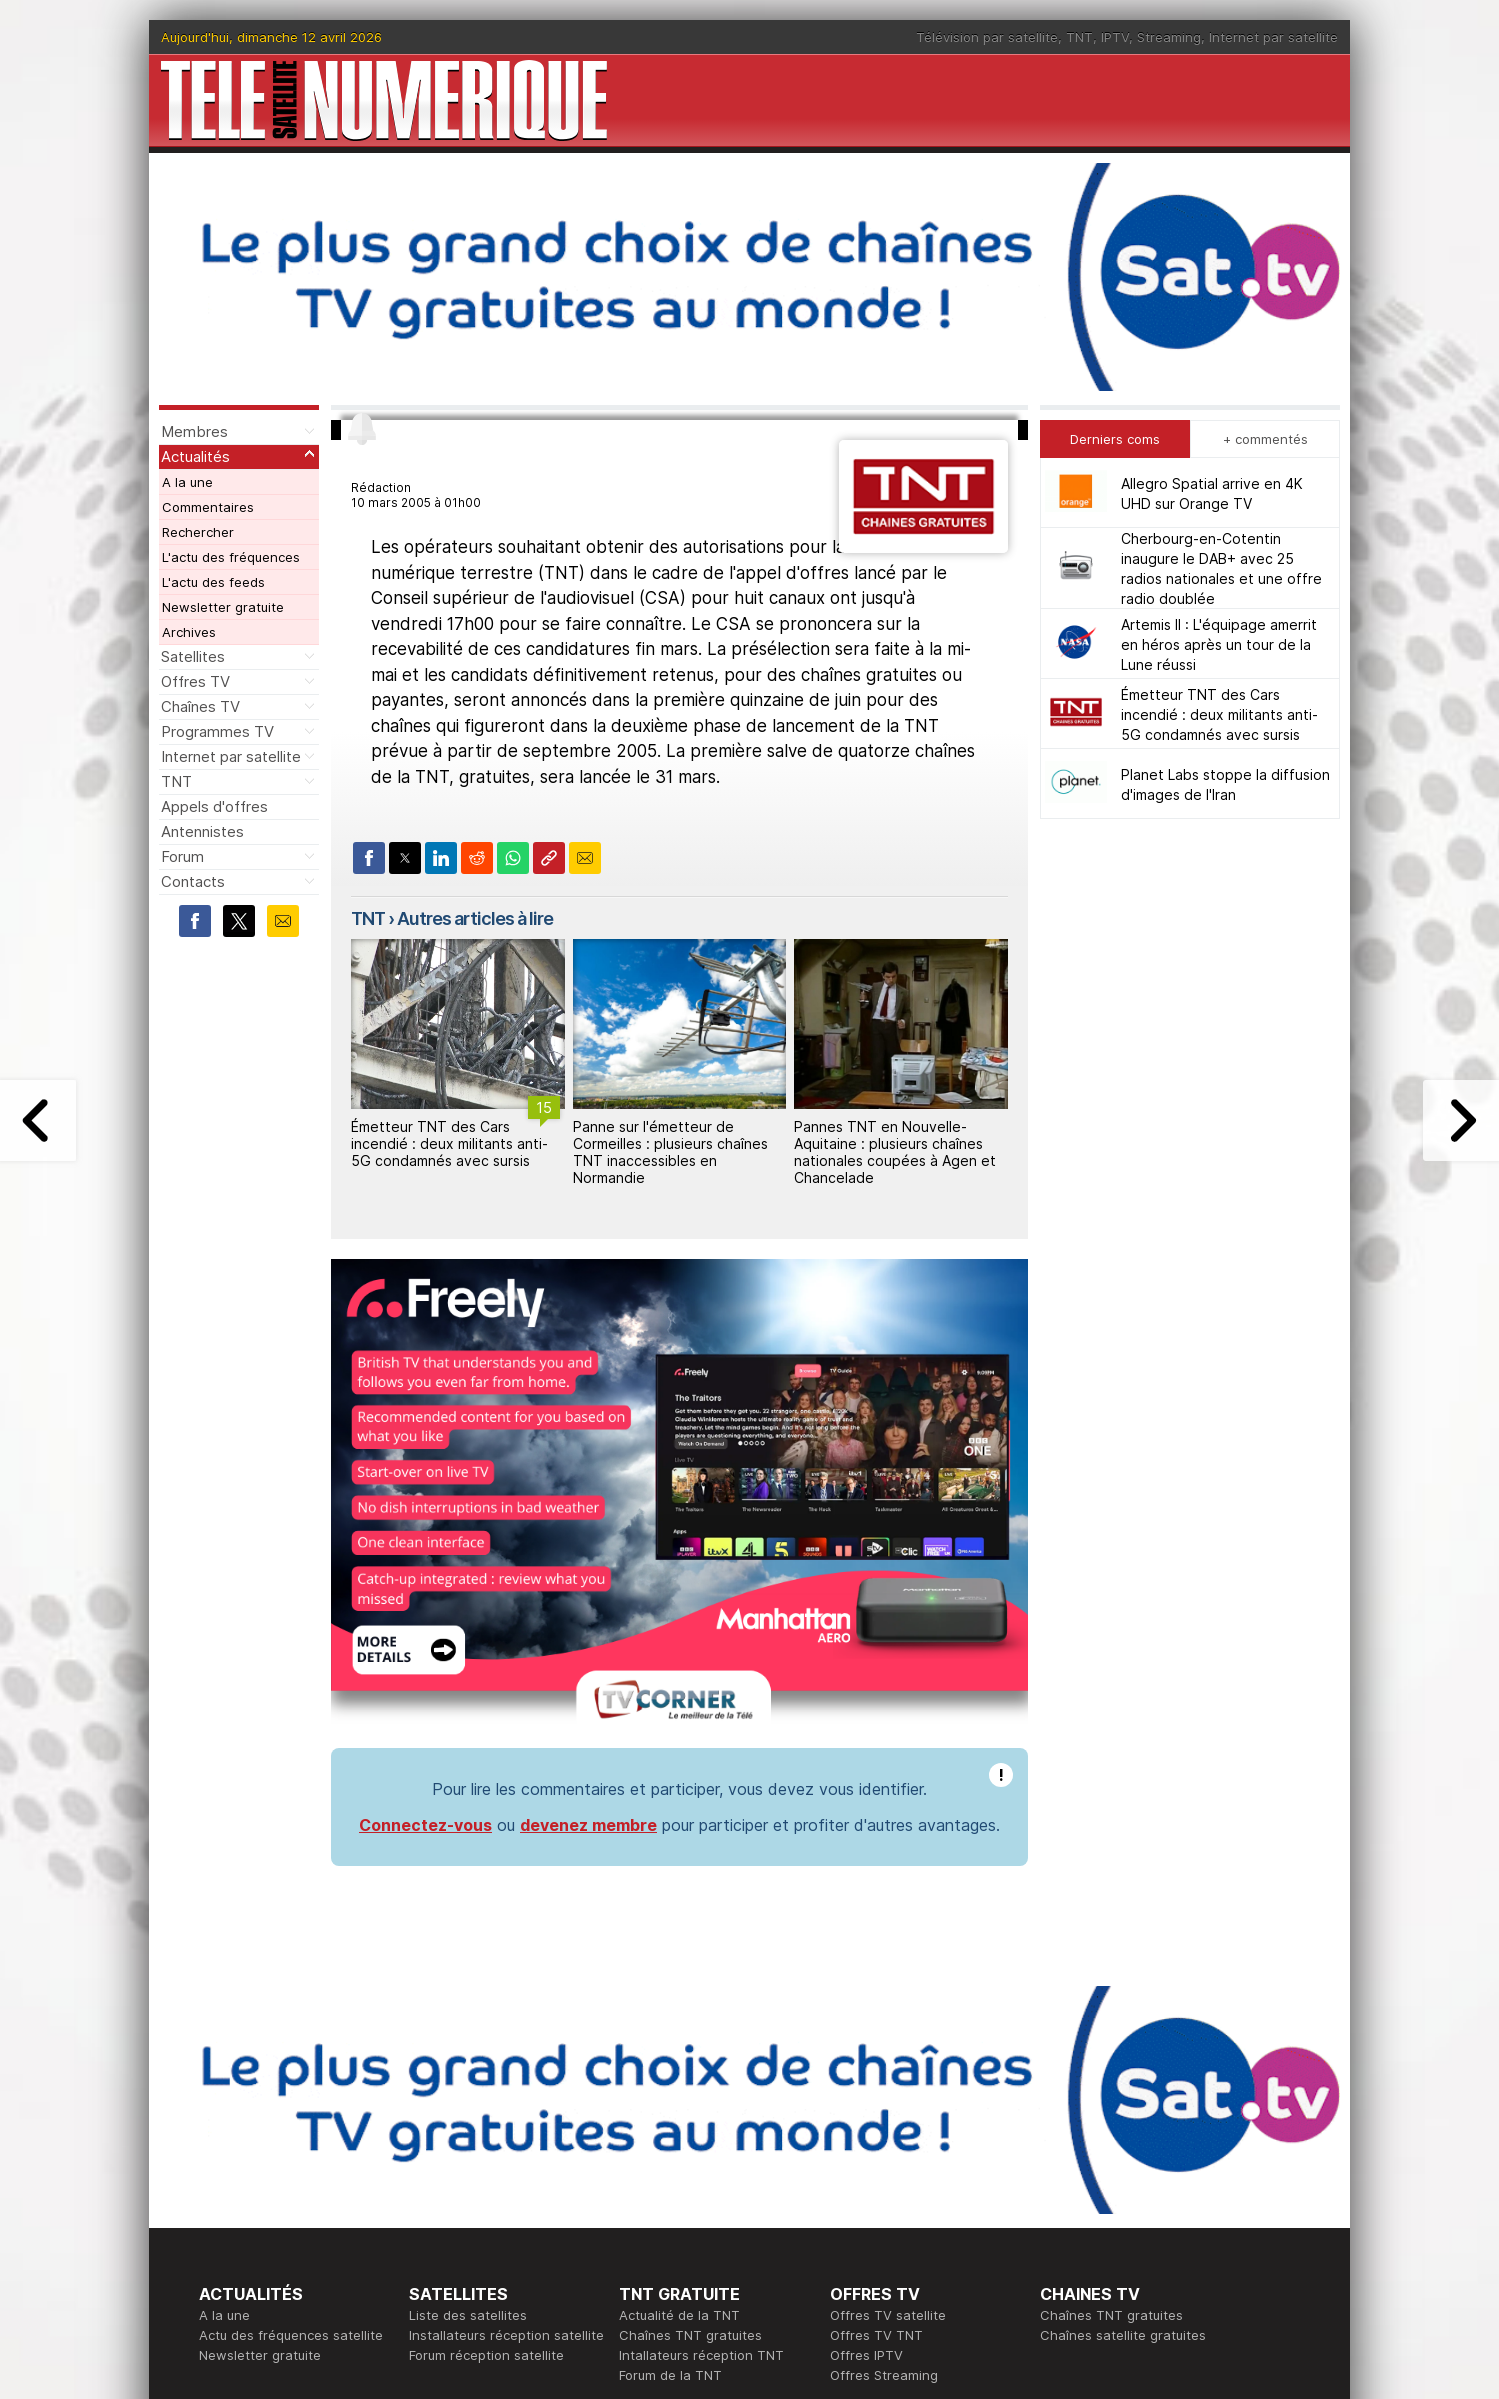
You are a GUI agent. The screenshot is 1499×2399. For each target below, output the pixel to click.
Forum (182, 856)
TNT (1079, 37)
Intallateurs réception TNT (701, 2355)
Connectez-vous (425, 1825)
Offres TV (195, 681)
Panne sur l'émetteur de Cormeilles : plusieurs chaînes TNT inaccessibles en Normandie (670, 1151)
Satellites (193, 656)
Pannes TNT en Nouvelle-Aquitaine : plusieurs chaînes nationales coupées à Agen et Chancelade (895, 1151)
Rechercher (198, 532)
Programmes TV (217, 731)
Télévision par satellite (987, 37)
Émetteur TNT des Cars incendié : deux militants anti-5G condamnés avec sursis (449, 1143)
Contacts (193, 881)
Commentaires (208, 507)
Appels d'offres (214, 806)
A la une (187, 482)
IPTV (1115, 37)
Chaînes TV (200, 706)
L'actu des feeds (213, 582)
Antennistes (202, 831)
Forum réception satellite (486, 2355)
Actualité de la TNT (679, 2315)
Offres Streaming (884, 2375)
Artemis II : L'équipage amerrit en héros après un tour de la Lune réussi (1219, 644)
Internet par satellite (1273, 37)
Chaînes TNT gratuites (690, 2335)
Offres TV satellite (888, 2315)
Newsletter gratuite (223, 607)
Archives (189, 632)
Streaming (1169, 37)
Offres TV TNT (876, 2335)
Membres (194, 431)
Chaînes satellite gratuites (1123, 2335)
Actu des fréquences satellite (291, 2335)
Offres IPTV (866, 2355)
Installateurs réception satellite (506, 2335)
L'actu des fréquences (231, 557)
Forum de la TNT (670, 2375)
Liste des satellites (468, 2315)
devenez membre (588, 1825)
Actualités (195, 456)
